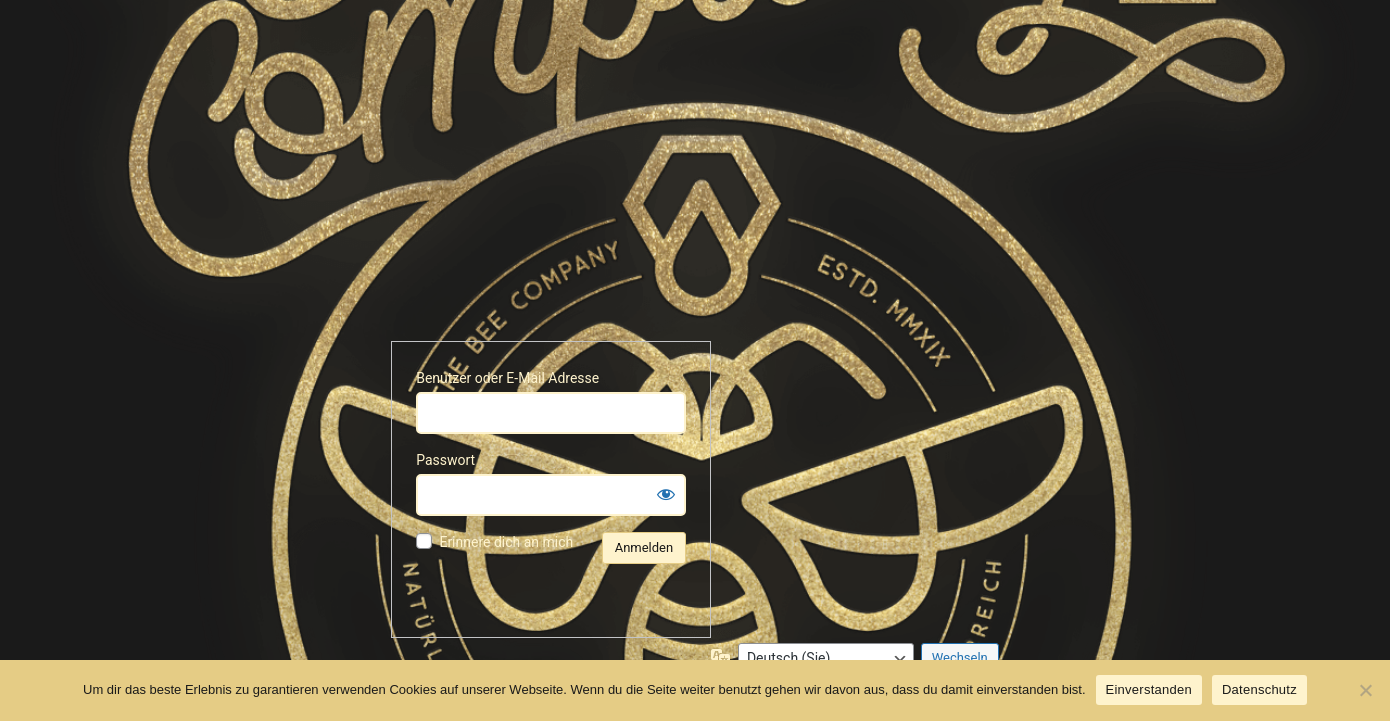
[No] (1365, 690)
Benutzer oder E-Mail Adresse (507, 378)
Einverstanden (1149, 689)
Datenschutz (1259, 689)
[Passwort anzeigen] (666, 494)
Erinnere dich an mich (506, 542)
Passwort (445, 460)
